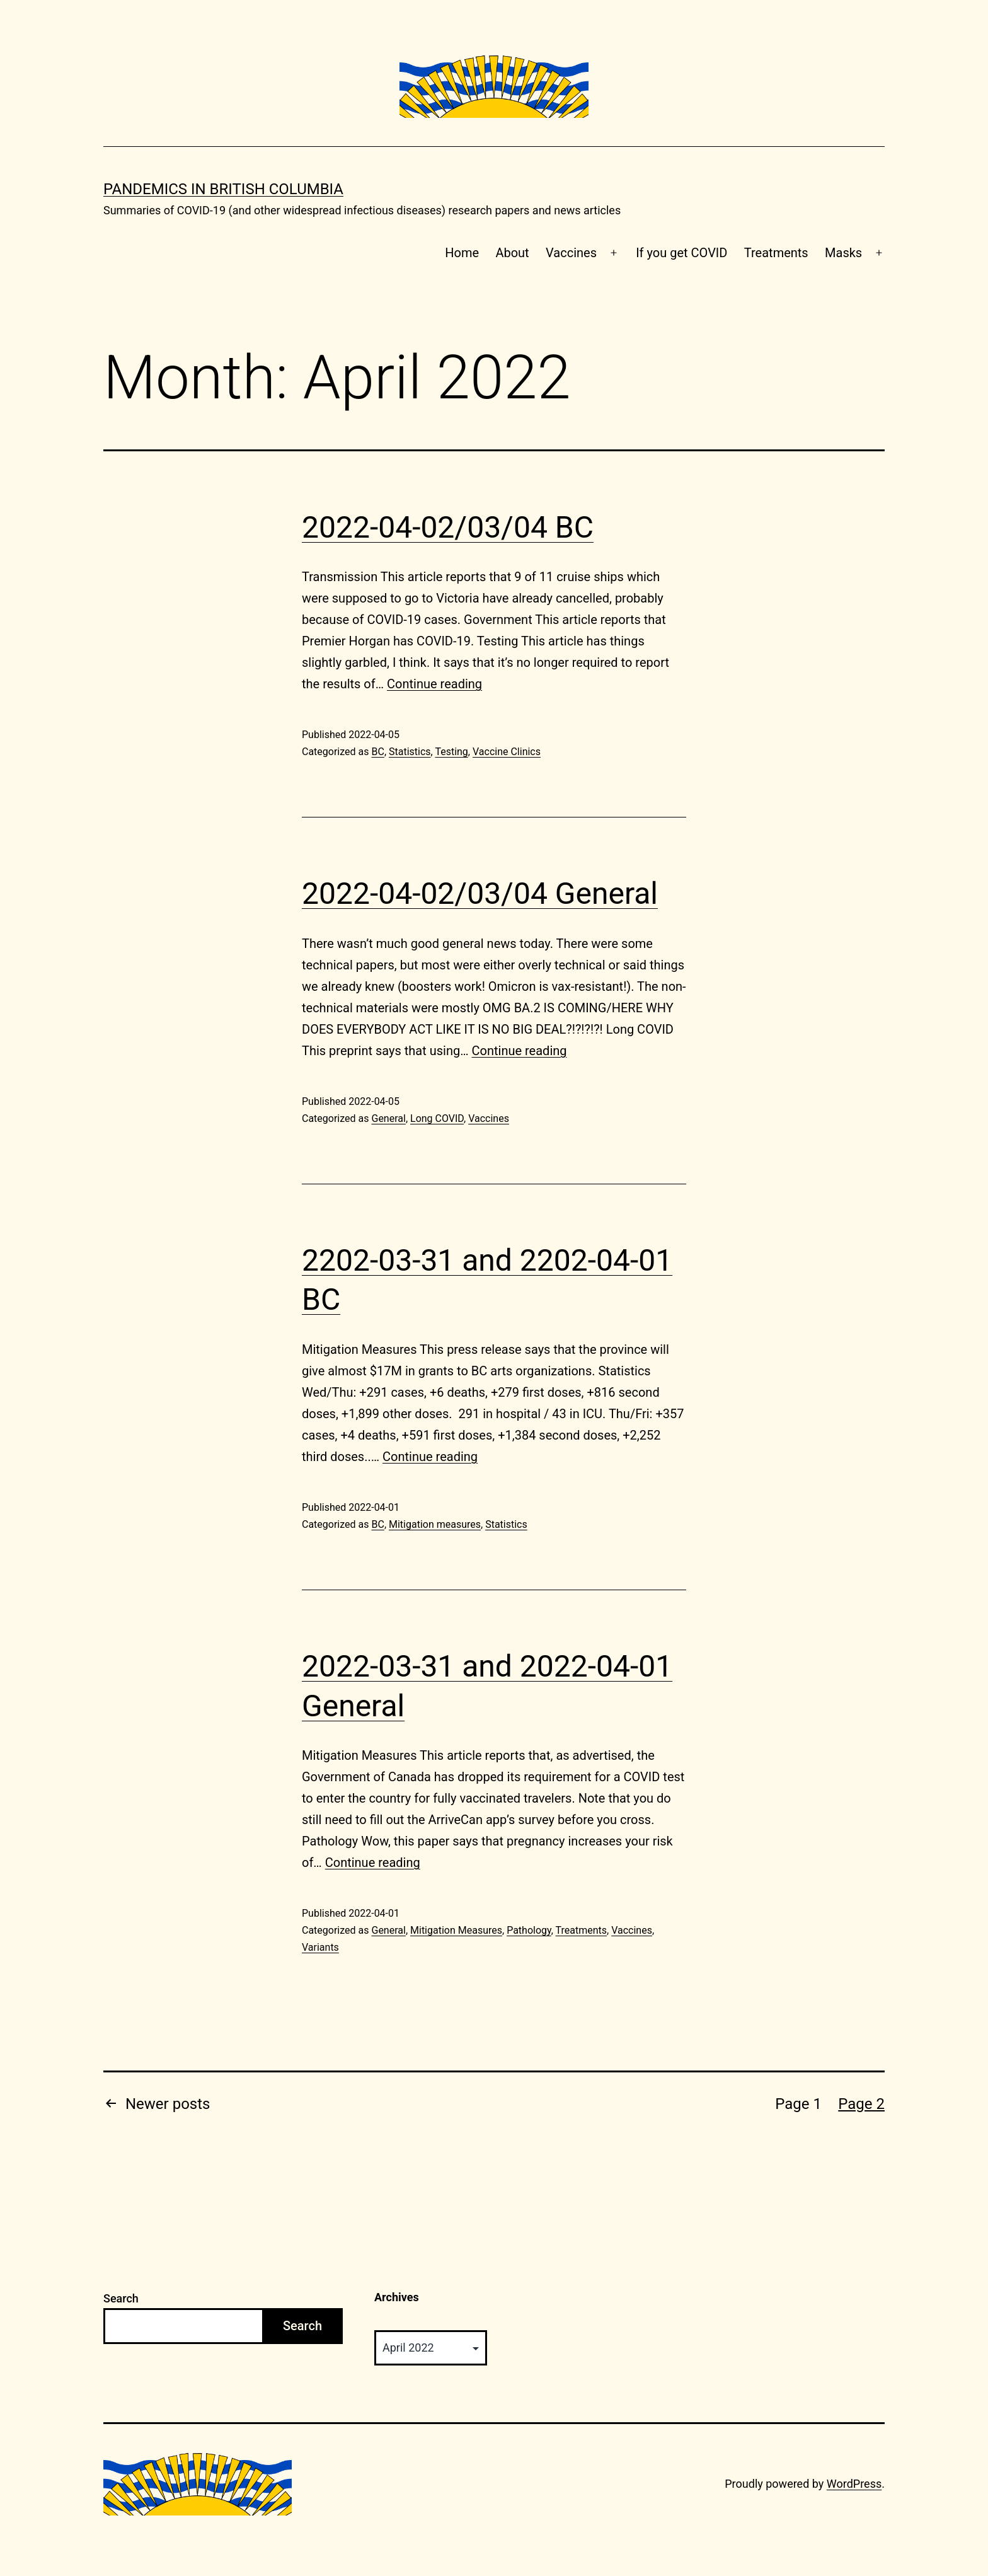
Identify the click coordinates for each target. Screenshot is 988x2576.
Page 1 (798, 2104)
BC (377, 752)
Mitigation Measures (456, 1930)
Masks (843, 252)
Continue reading (434, 683)
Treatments (776, 252)
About (512, 252)
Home (462, 252)
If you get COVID (681, 252)
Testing (451, 752)
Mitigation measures (435, 1524)
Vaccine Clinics (507, 752)
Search (121, 2298)
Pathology (529, 1930)
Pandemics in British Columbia (223, 189)
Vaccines (571, 252)
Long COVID (437, 1118)
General (388, 1118)
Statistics (410, 752)
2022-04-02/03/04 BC (448, 527)
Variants (320, 1947)
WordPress (854, 2483)
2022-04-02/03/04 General (480, 893)
